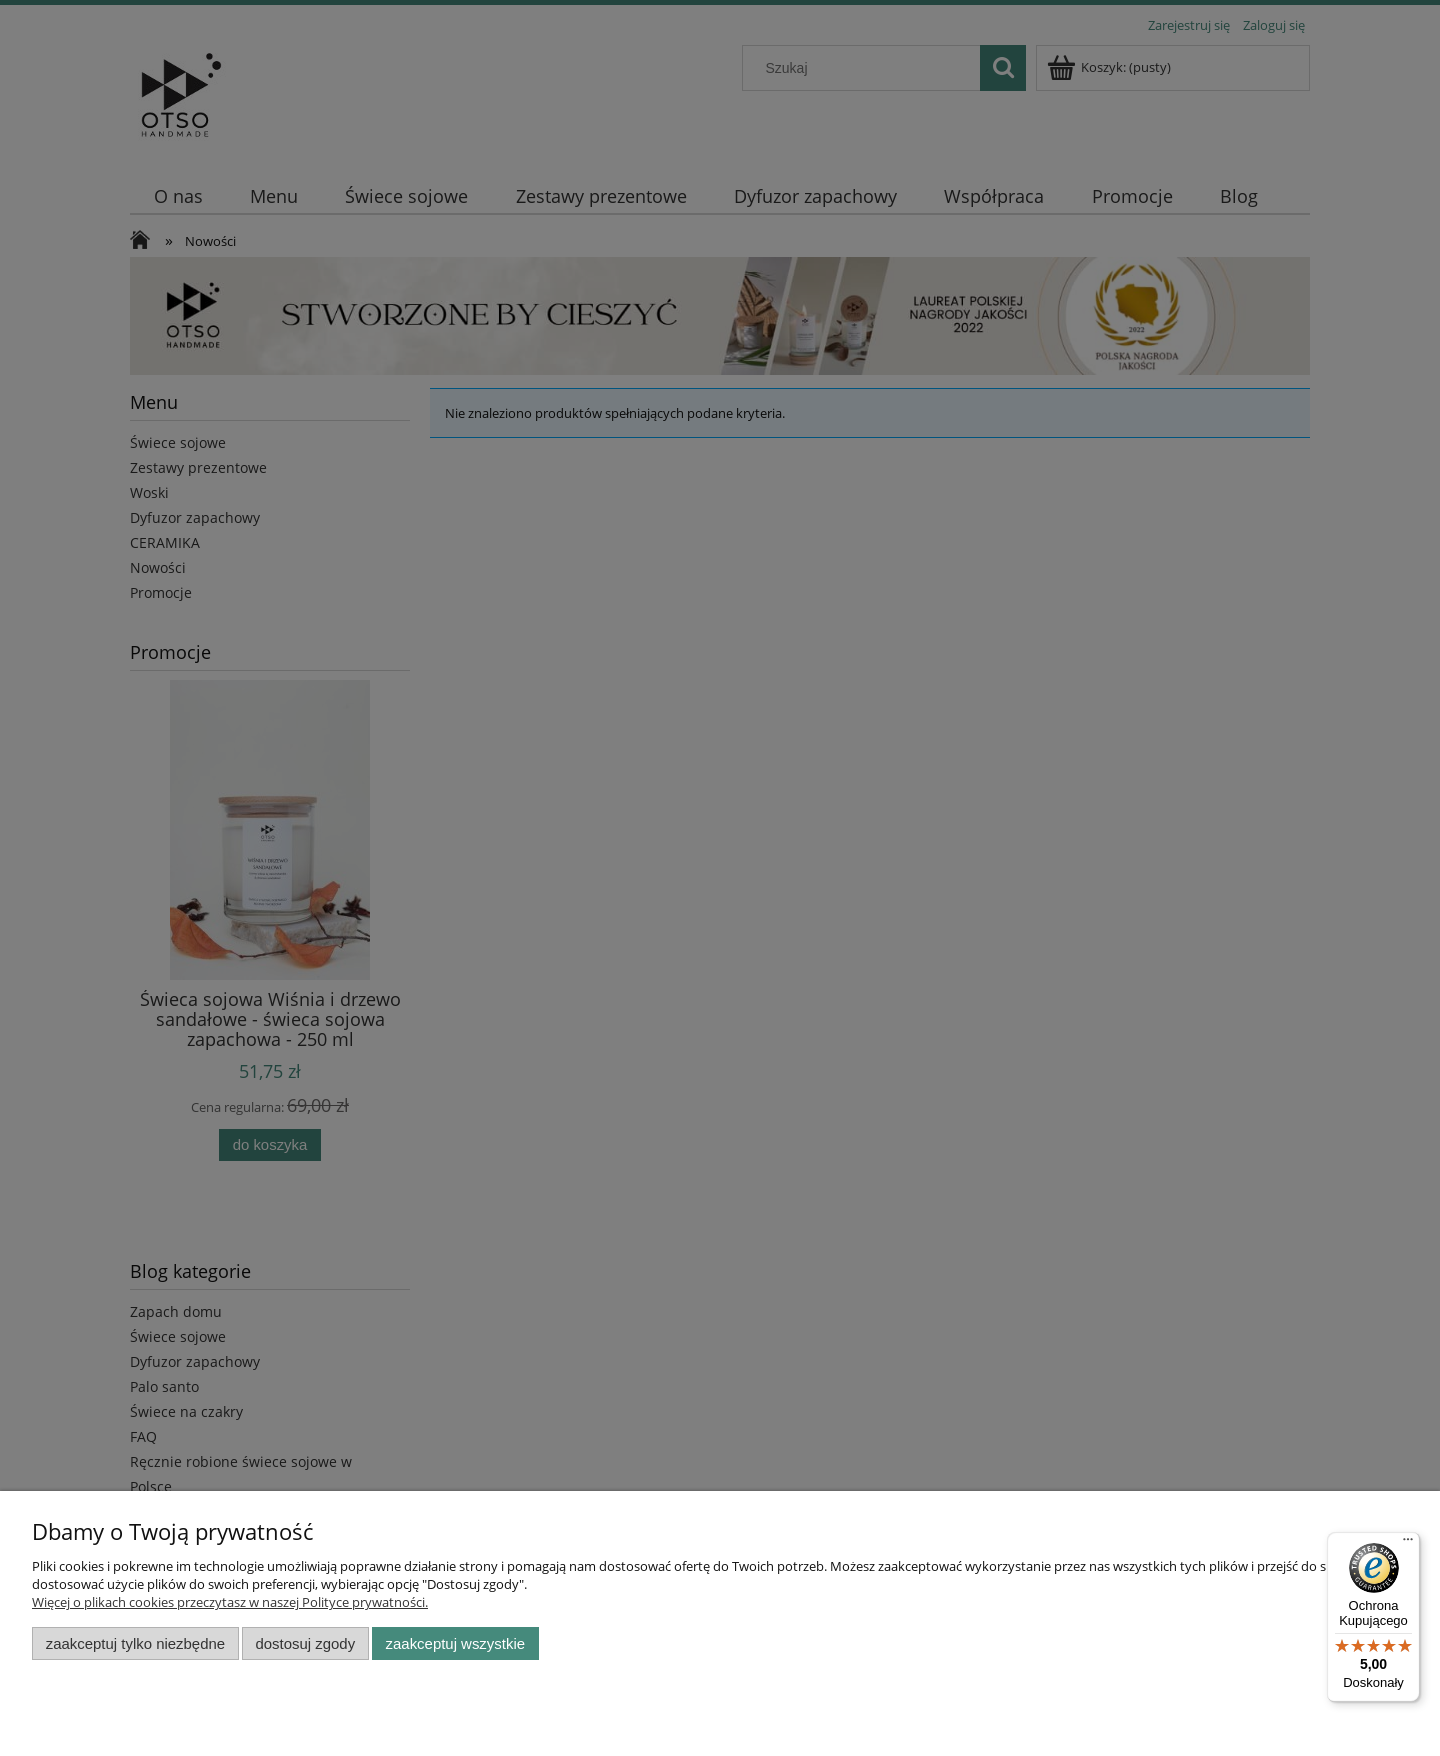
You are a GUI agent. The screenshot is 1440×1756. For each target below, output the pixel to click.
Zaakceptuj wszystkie (455, 1643)
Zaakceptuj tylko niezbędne (135, 1643)
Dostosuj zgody (305, 1643)
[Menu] (1408, 1544)
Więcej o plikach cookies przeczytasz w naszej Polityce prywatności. (230, 1602)
